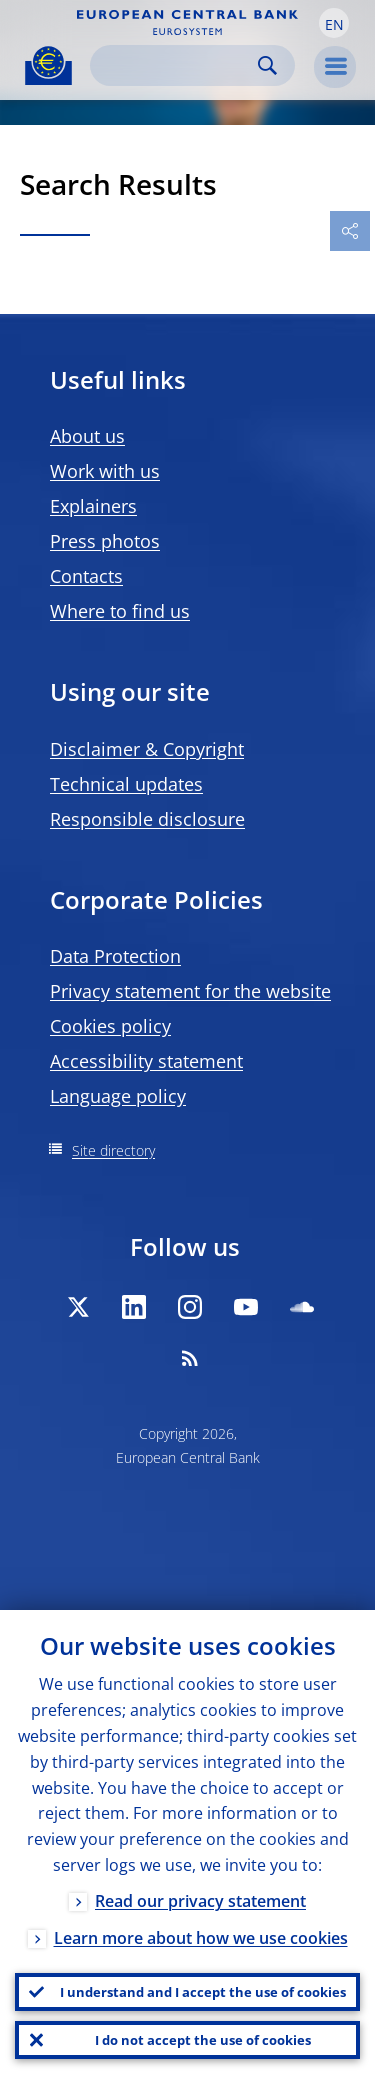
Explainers (93, 506)
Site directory (113, 1150)
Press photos (105, 541)
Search (267, 65)
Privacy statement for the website (190, 991)
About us (87, 436)
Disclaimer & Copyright (147, 749)
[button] (334, 23)
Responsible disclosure (147, 819)
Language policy (118, 1096)
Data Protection (115, 956)
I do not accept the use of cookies (203, 2040)
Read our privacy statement (200, 1901)
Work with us (105, 471)
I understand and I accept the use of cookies (203, 1992)
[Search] (176, 65)
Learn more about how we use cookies (201, 1938)
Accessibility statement (146, 1061)
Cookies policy (110, 1026)
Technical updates (126, 784)
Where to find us (120, 611)
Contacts (86, 576)
